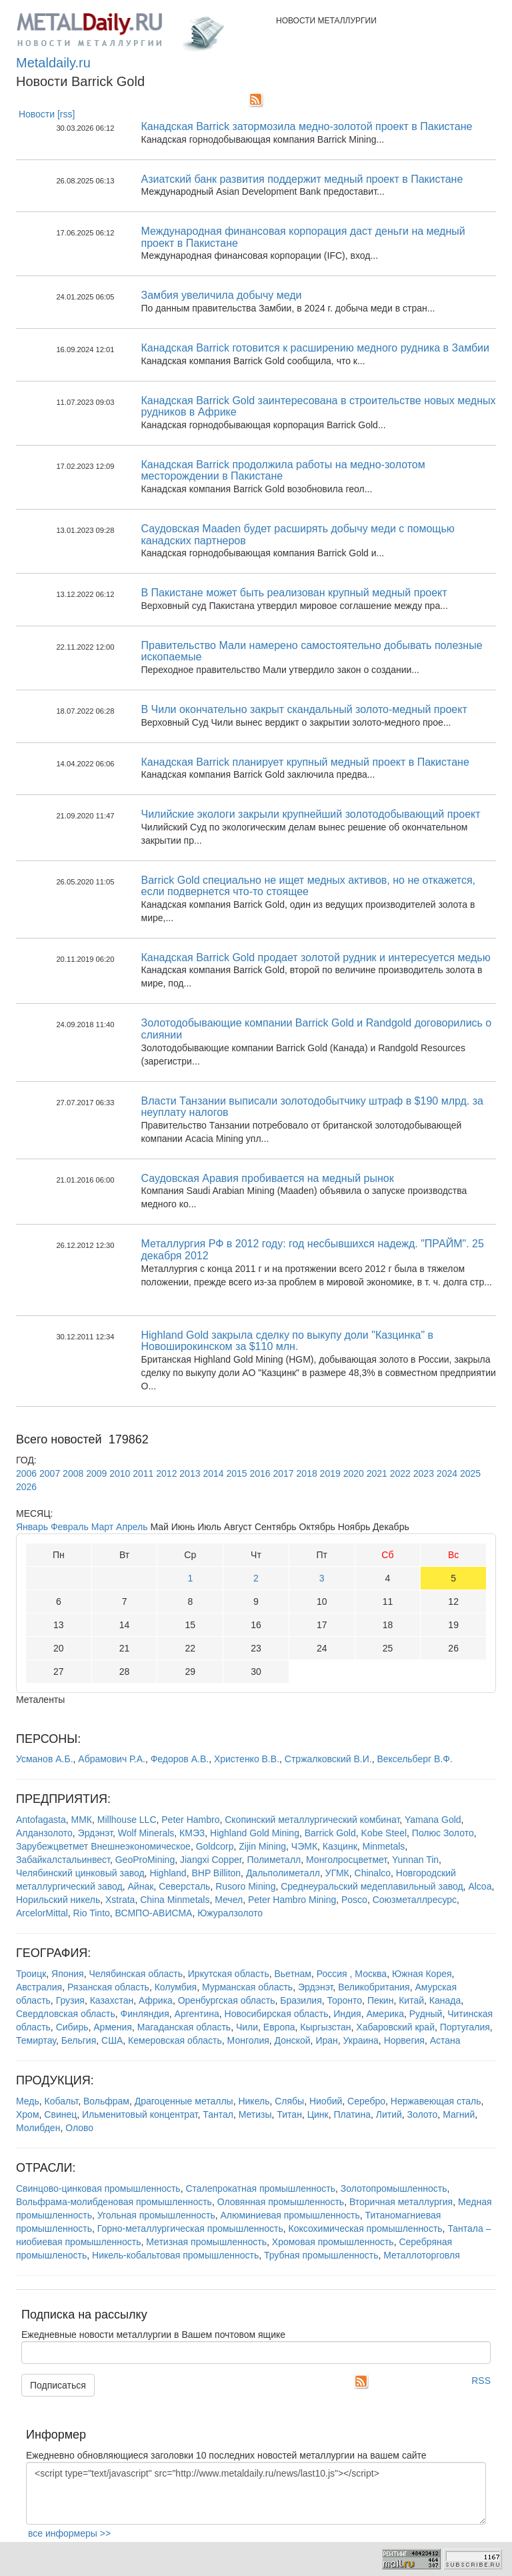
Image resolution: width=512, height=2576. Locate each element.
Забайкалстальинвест (63, 1859)
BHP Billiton (216, 1873)
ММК (81, 1819)
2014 (213, 1473)
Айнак (141, 1886)
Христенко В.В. (246, 1759)
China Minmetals (174, 1899)
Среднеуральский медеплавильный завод (372, 1886)
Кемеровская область (175, 2040)
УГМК (337, 1873)
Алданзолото (44, 1833)
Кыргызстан (325, 2027)
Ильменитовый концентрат (139, 2114)
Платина (351, 2114)
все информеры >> (69, 2533)
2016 (259, 1473)
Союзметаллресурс (415, 1899)
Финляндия (145, 2013)
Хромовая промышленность (333, 2241)
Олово (79, 2127)
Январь (32, 1526)
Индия (347, 2013)
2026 (26, 1486)
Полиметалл (274, 1859)
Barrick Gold (330, 1833)
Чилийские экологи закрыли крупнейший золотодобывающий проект (311, 814)
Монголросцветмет (346, 1859)
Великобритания (374, 1987)
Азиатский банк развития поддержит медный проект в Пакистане (302, 179)
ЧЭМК (304, 1846)
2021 (377, 1473)
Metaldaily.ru (53, 62)
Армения (112, 2027)
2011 (143, 1473)
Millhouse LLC (127, 1819)
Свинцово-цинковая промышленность (98, 2188)
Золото (422, 2114)
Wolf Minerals (146, 1833)
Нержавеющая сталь (436, 2101)
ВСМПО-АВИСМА (154, 1913)
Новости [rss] (47, 114)
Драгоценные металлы (184, 2101)
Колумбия (176, 1987)
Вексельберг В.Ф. (414, 1759)
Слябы (289, 2101)
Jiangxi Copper (211, 1859)
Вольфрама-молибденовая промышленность (114, 2201)
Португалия (465, 2027)
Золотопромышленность (394, 2188)
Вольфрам (106, 2101)
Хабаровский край (395, 2027)
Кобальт (62, 2101)
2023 (423, 1473)
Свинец (60, 2114)
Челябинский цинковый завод (80, 1873)
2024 (447, 1473)
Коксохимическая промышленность (366, 2228)
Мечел (229, 1899)
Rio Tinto (91, 1913)
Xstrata (120, 1899)
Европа (279, 2027)
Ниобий (325, 2101)
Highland (167, 1873)
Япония (67, 1973)
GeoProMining (145, 1859)
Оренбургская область (226, 2000)
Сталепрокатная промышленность (260, 2188)
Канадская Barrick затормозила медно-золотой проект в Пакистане (307, 126)
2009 (96, 1473)
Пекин (380, 2000)
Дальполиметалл (283, 1873)
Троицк (31, 1973)
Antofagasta (41, 1819)
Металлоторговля (421, 2255)
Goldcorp (215, 1846)
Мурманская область (247, 1987)
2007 (49, 1473)
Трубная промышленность (321, 2255)
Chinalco (373, 1873)
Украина (361, 2040)
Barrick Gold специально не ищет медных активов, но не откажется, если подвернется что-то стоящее (308, 886)
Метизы (255, 2114)
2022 (400, 1473)
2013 (189, 1473)
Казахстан (112, 2000)
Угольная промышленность (156, 2215)
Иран (326, 2040)
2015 (236, 1473)
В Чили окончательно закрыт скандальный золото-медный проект (304, 709)
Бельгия (78, 2040)
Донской (293, 2040)
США (112, 2040)
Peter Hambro (190, 1819)
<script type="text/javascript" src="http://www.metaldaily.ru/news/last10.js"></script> (256, 2493)
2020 (353, 1473)
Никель (253, 2101)
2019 (330, 1473)
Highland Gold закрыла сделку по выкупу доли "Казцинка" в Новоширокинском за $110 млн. (287, 1341)
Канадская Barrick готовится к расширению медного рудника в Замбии (315, 348)
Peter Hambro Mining (292, 1899)
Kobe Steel (384, 1833)
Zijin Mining (262, 1846)
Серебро (366, 2101)
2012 (166, 1473)
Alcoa (479, 1886)
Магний (459, 2114)
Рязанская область (108, 1987)
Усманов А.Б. (44, 1759)
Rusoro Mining (245, 1886)
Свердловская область (65, 2013)
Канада (445, 2000)
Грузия (70, 2000)
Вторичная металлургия (401, 2201)
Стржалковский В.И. (328, 1759)
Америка (385, 2013)
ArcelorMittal (42, 1913)
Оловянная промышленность (280, 2201)
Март (102, 1526)
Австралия (39, 1987)
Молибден (38, 2127)
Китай (411, 2000)
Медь (27, 2101)
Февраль (70, 1526)
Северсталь (184, 1886)
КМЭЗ (192, 1833)
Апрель (132, 1526)
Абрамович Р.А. (111, 1759)
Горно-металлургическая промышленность (190, 2228)
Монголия (248, 2040)
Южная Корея (422, 1973)
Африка (156, 2000)
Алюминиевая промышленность (290, 2215)
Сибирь (72, 2027)
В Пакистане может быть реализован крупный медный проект (294, 592)
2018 (307, 1473)
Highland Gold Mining (254, 1833)
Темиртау (36, 2040)
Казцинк (340, 1846)
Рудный (426, 2013)
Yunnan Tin (415, 1859)
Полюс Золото (443, 1833)
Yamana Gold (433, 1819)
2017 (283, 1473)
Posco (354, 1899)
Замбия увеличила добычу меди (221, 295)
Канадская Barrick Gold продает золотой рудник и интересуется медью (316, 957)
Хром (27, 2114)
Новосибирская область (277, 2013)
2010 (119, 1473)
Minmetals (384, 1846)
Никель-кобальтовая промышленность (175, 2255)
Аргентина (197, 2013)
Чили (247, 2027)
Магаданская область (184, 2027)
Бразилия (300, 2000)
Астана (445, 2040)
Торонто (345, 2000)
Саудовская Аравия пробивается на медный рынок (267, 1178)
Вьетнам (292, 1973)
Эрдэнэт (95, 1833)
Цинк (318, 2114)
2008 (73, 1473)
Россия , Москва (352, 1973)
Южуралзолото (230, 1913)
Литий (389, 2114)
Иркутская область (228, 1973)
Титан (289, 2114)
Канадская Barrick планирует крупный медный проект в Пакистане (305, 762)
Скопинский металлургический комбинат (312, 1819)
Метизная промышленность (206, 2241)
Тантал (218, 2114)
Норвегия (404, 2040)
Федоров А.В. (180, 1759)
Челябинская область (136, 1973)
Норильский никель (58, 1899)
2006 (26, 1473)
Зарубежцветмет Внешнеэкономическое (103, 1846)
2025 (470, 1473)
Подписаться (58, 2385)
